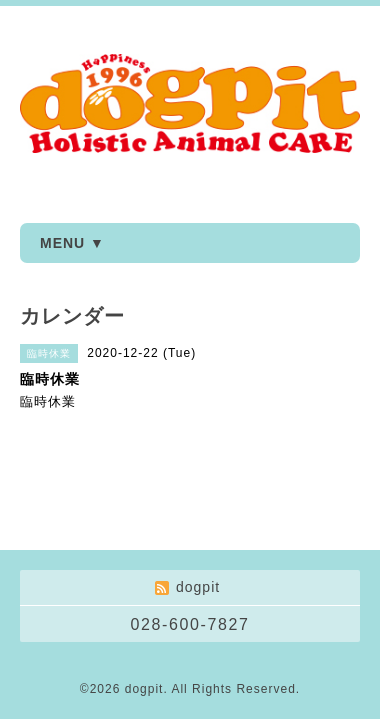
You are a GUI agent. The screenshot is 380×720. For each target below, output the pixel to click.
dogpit (144, 689)
